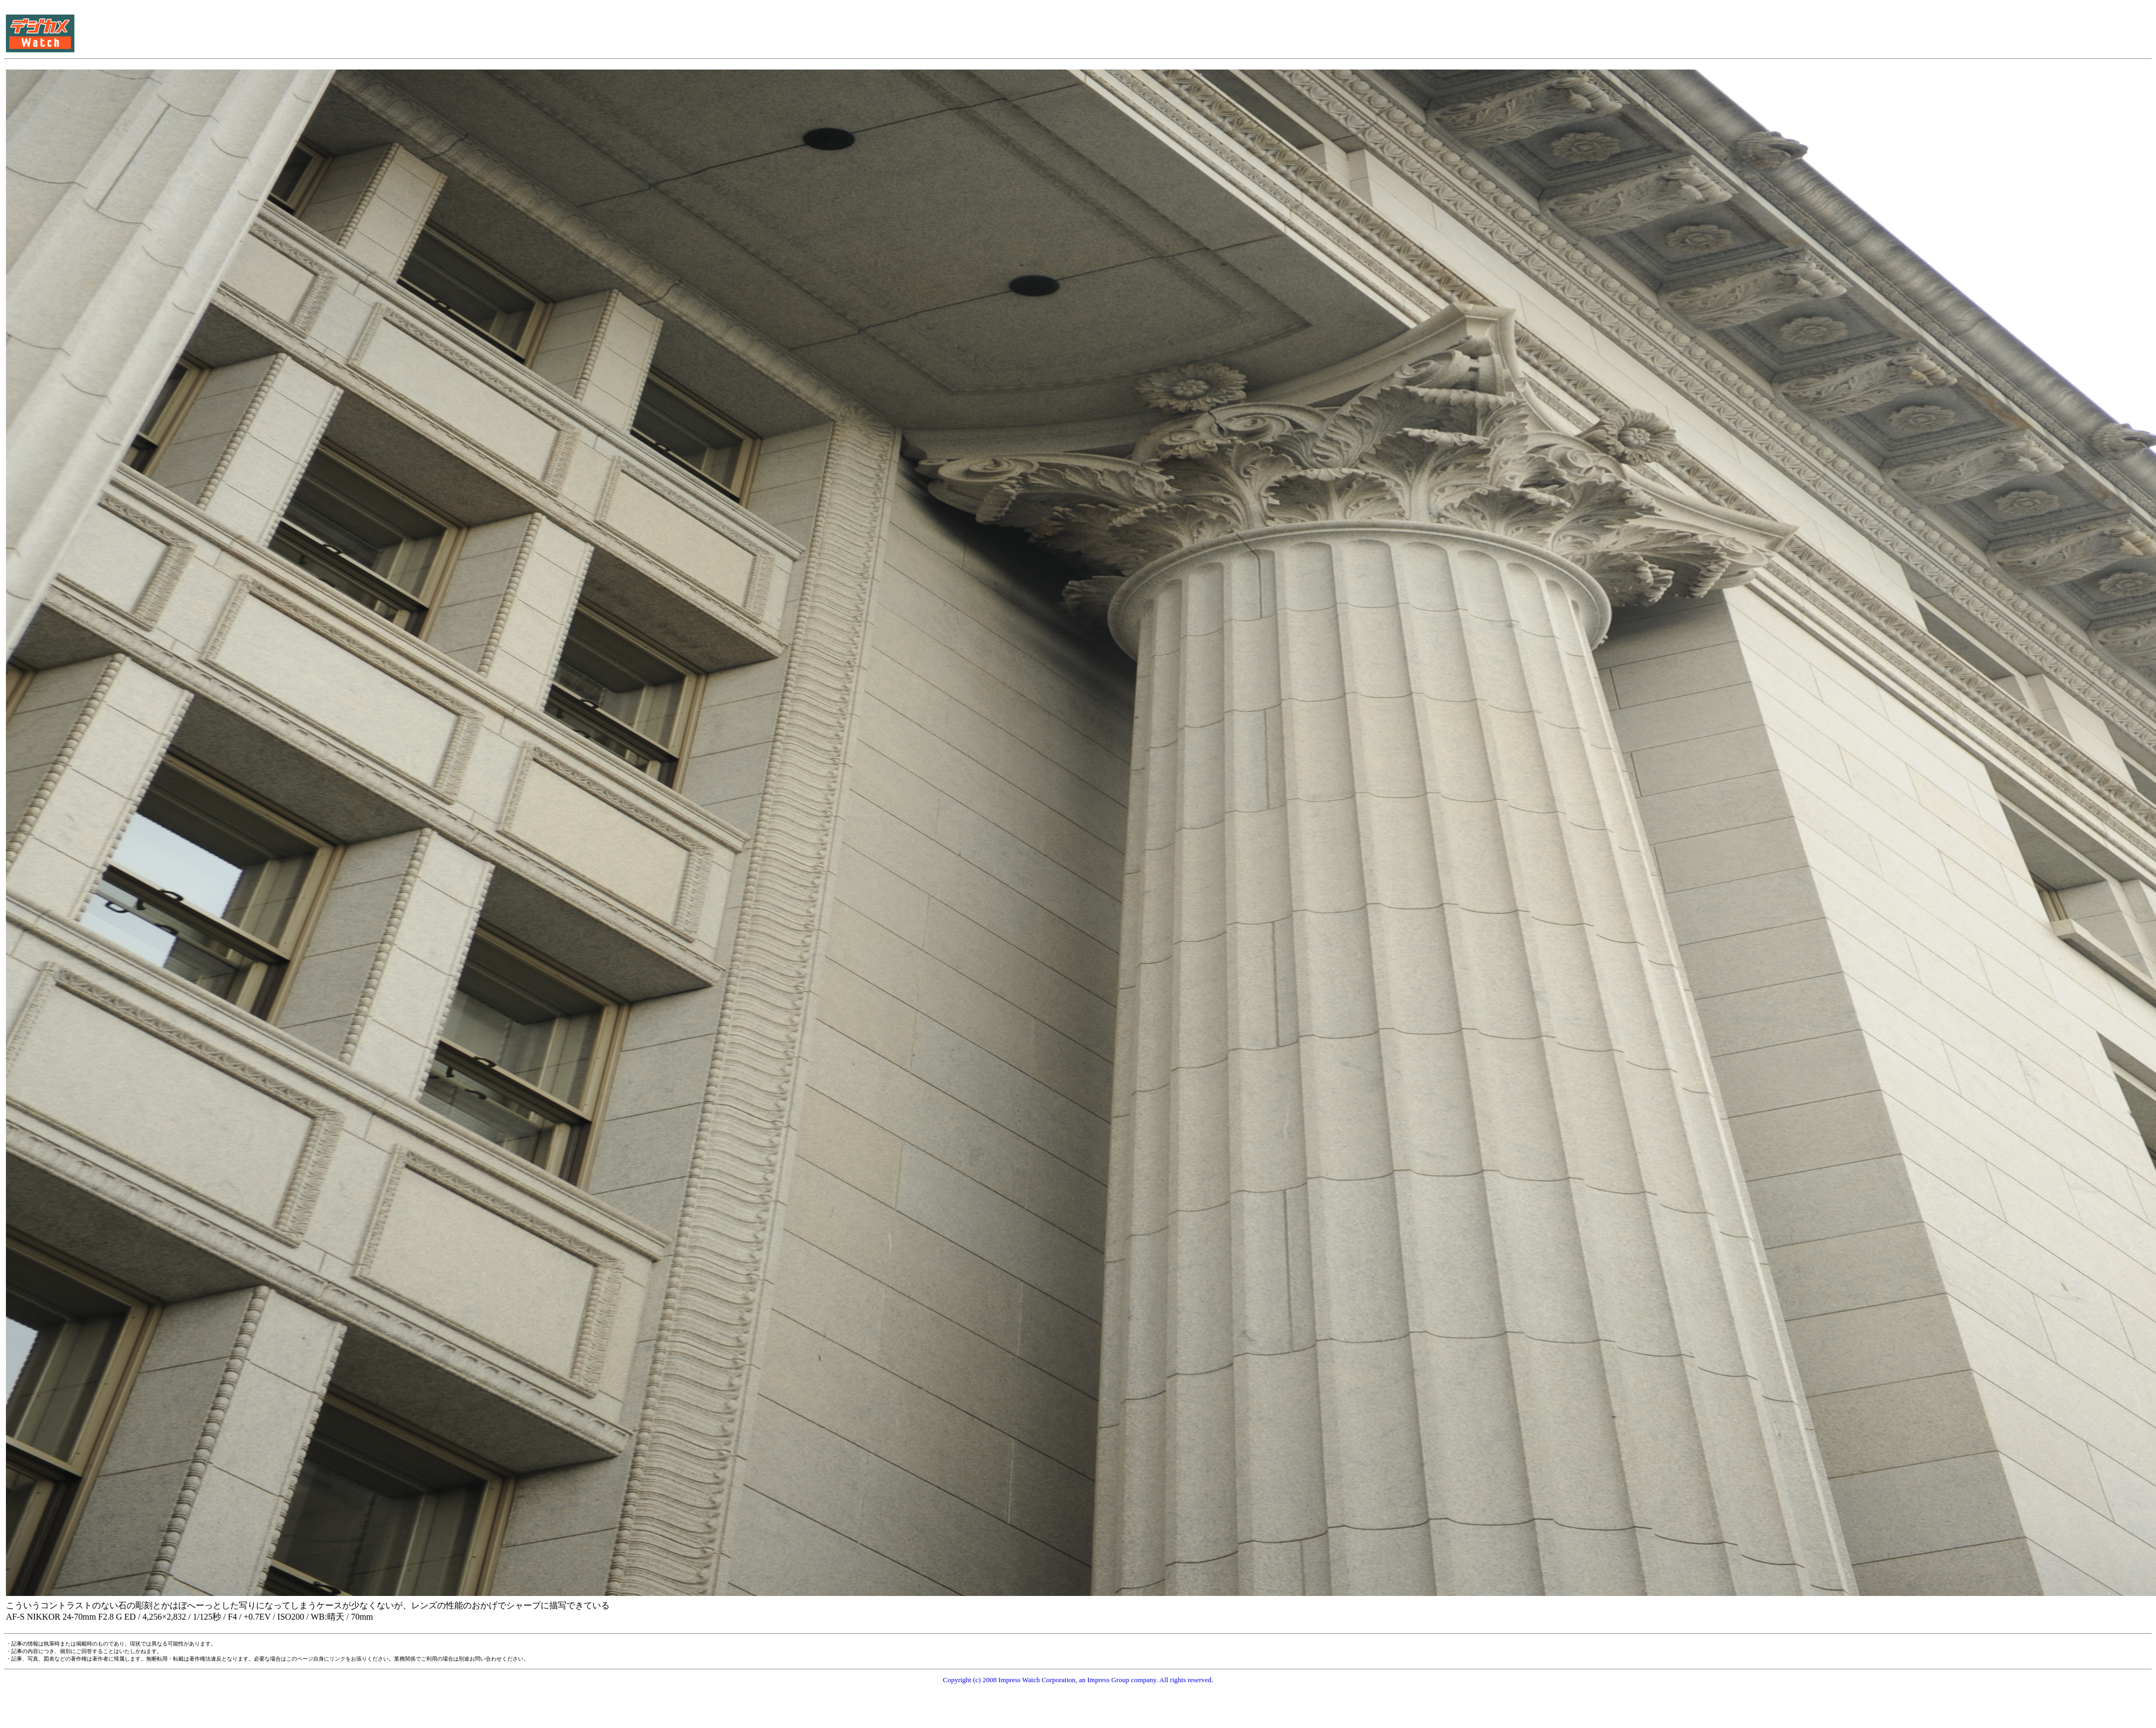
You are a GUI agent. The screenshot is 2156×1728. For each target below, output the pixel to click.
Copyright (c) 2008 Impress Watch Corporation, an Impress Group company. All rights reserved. (1078, 1680)
